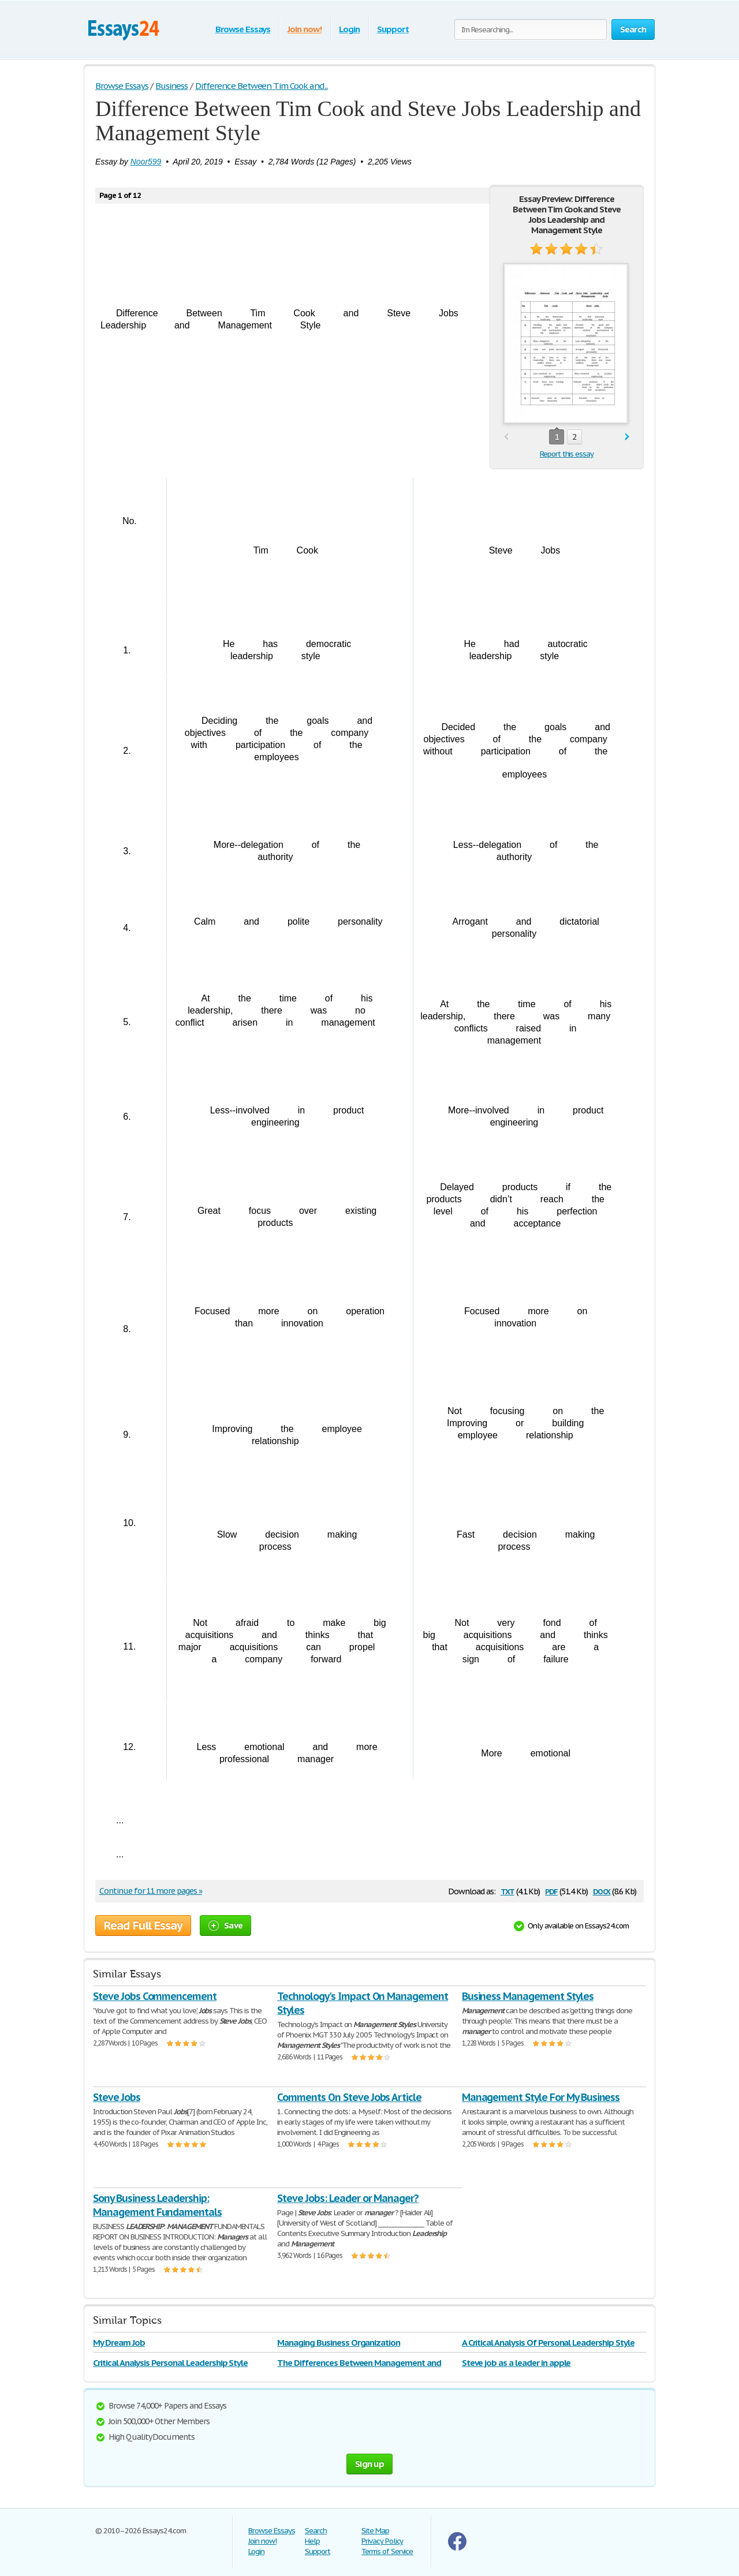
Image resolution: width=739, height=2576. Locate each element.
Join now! (305, 29)
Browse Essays (242, 29)
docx (602, 1890)
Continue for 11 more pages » (150, 1891)
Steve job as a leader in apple (516, 2362)
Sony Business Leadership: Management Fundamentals (157, 2205)
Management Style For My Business (541, 2097)
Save (225, 1925)
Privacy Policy (382, 2541)
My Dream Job (119, 2342)
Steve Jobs (116, 2097)
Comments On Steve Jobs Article (349, 2097)
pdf (551, 1890)
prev (506, 437)
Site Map (375, 2531)
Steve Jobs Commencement (155, 1996)
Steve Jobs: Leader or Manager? (348, 2198)
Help (312, 2541)
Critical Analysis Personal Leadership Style (170, 2362)
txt (507, 1890)
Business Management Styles (528, 1996)
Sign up (369, 2463)
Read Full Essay (143, 1925)
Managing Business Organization (338, 2342)
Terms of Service (387, 2551)
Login (349, 29)
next (627, 437)
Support (393, 29)
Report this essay (567, 454)
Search (316, 2531)
